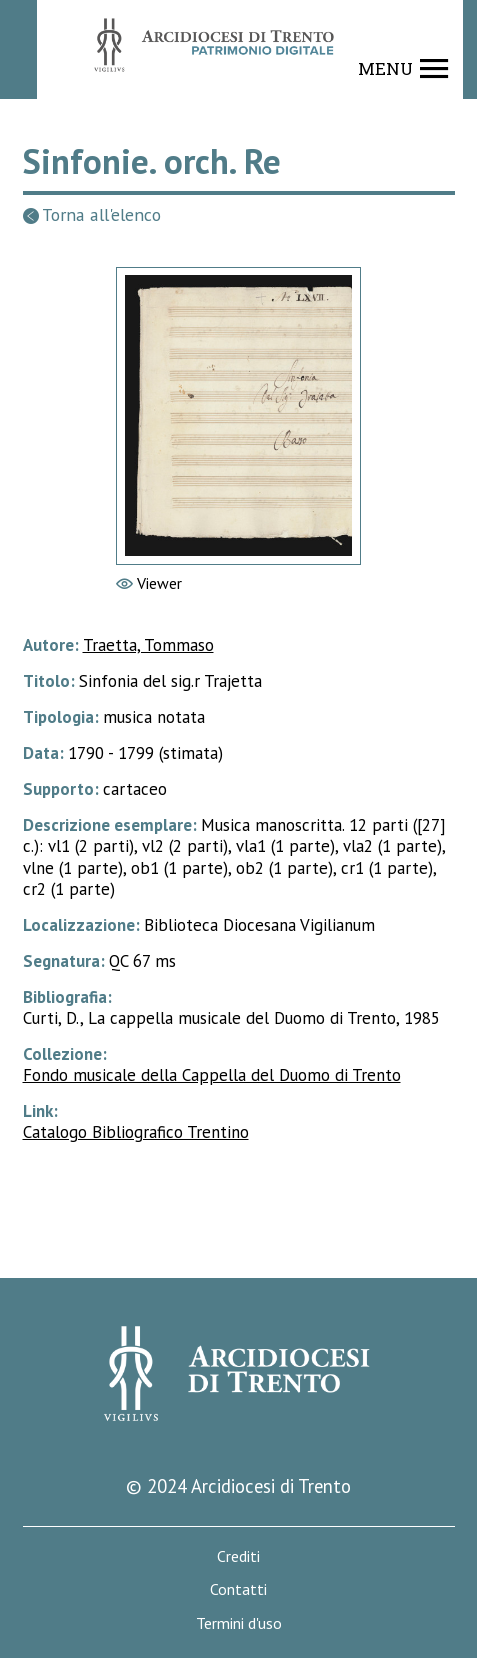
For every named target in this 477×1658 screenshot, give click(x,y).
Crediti (238, 1556)
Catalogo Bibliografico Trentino (136, 1132)
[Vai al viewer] (238, 415)
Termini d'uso (239, 1623)
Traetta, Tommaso (148, 645)
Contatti (238, 1589)
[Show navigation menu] (403, 69)
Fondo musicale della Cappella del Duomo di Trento (212, 1075)
